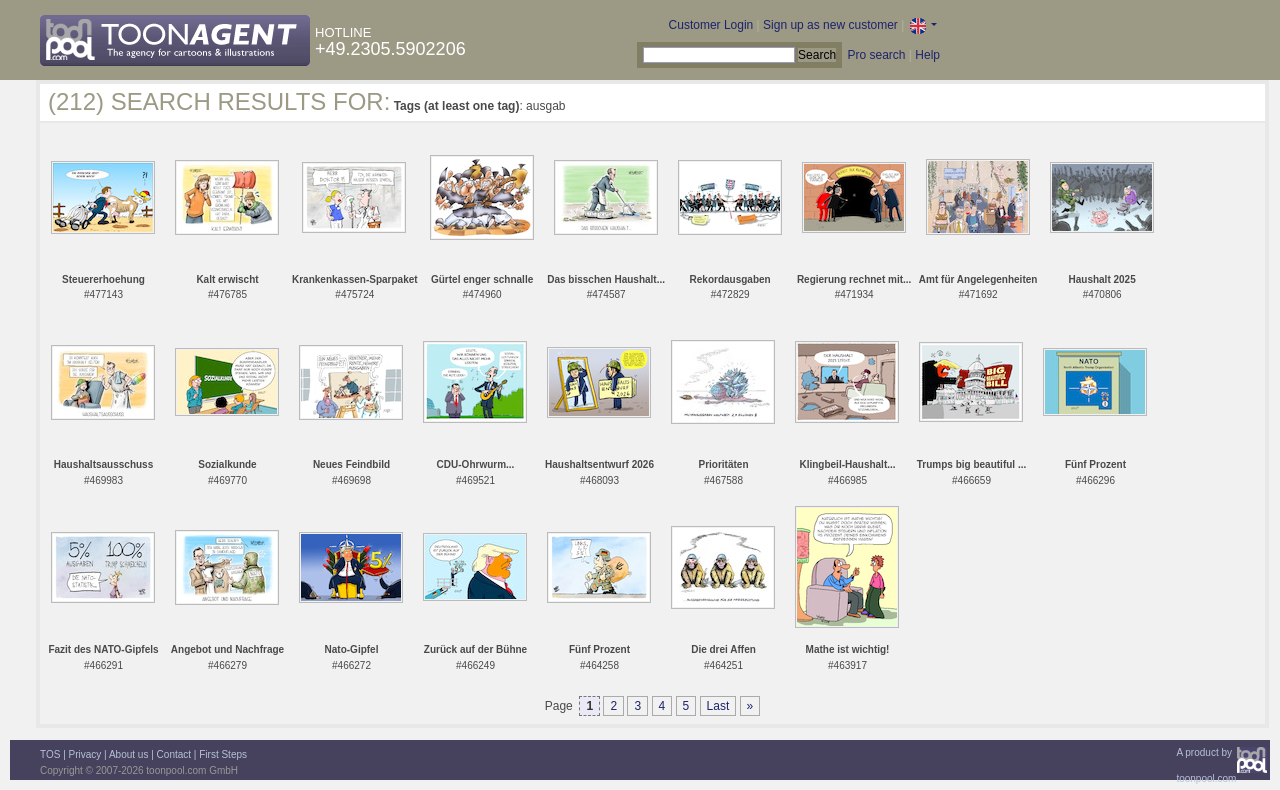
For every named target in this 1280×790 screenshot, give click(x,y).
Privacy (85, 754)
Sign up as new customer (830, 25)
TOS (50, 754)
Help (927, 55)
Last (718, 706)
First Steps (223, 754)
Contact (174, 754)
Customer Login (711, 25)
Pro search (876, 55)
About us (128, 754)
